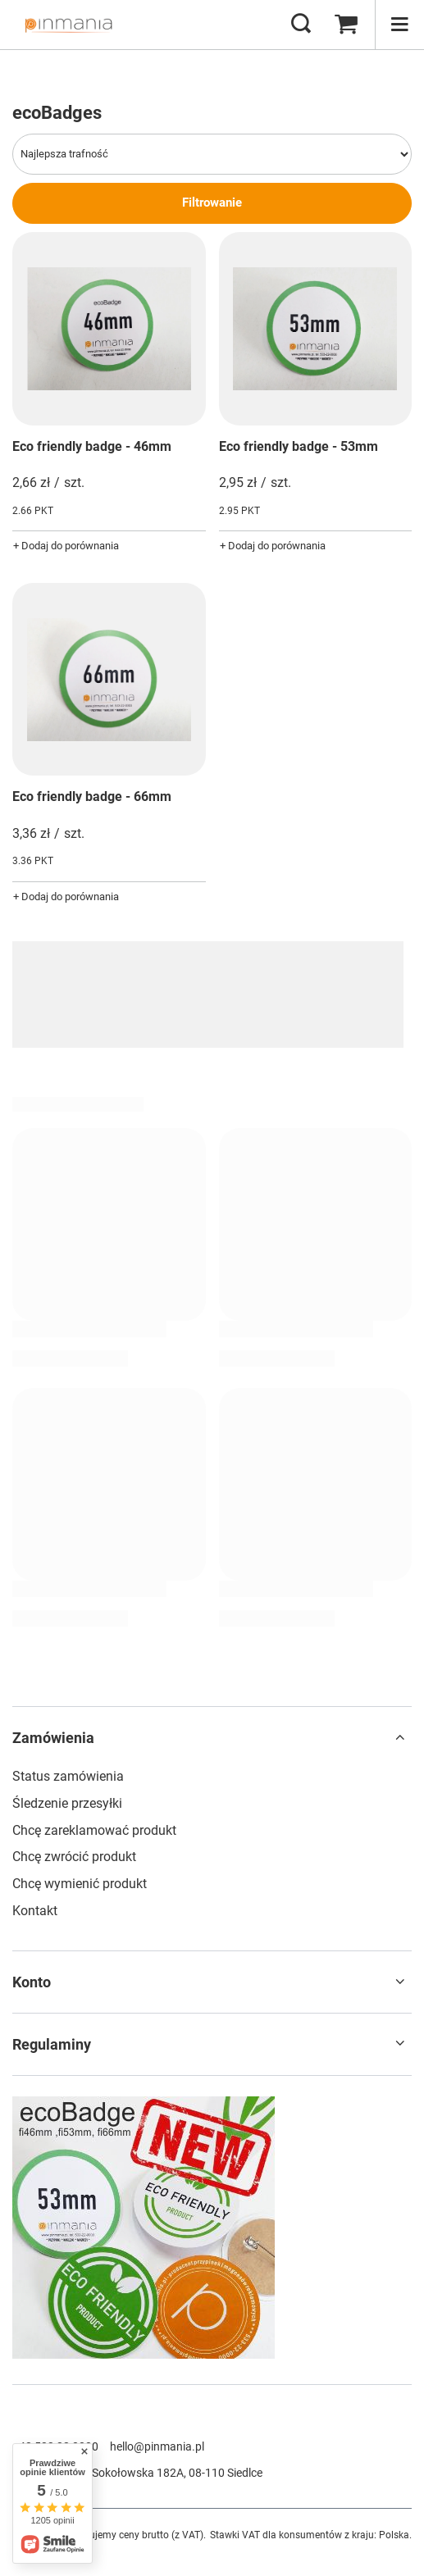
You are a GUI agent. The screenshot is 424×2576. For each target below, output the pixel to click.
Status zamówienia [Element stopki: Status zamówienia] (68, 1776)
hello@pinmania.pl (157, 2446)
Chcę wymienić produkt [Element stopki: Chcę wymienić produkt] (79, 1883)
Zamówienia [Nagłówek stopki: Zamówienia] (53, 1737)
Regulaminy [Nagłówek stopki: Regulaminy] (51, 2044)
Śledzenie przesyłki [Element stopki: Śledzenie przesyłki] (67, 1803)
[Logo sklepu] (68, 24)
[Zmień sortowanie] (212, 154)
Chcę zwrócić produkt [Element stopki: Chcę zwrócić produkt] (74, 1856)
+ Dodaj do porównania (66, 545)
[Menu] (399, 24)
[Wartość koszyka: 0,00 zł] (346, 24)
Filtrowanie (212, 202)
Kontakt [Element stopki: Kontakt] (34, 1910)
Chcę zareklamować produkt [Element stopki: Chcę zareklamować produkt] (94, 1830)
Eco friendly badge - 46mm (91, 446)
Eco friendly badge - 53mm (298, 446)
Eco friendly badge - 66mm (91, 796)
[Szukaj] (300, 24)
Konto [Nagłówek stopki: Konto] (31, 1982)
